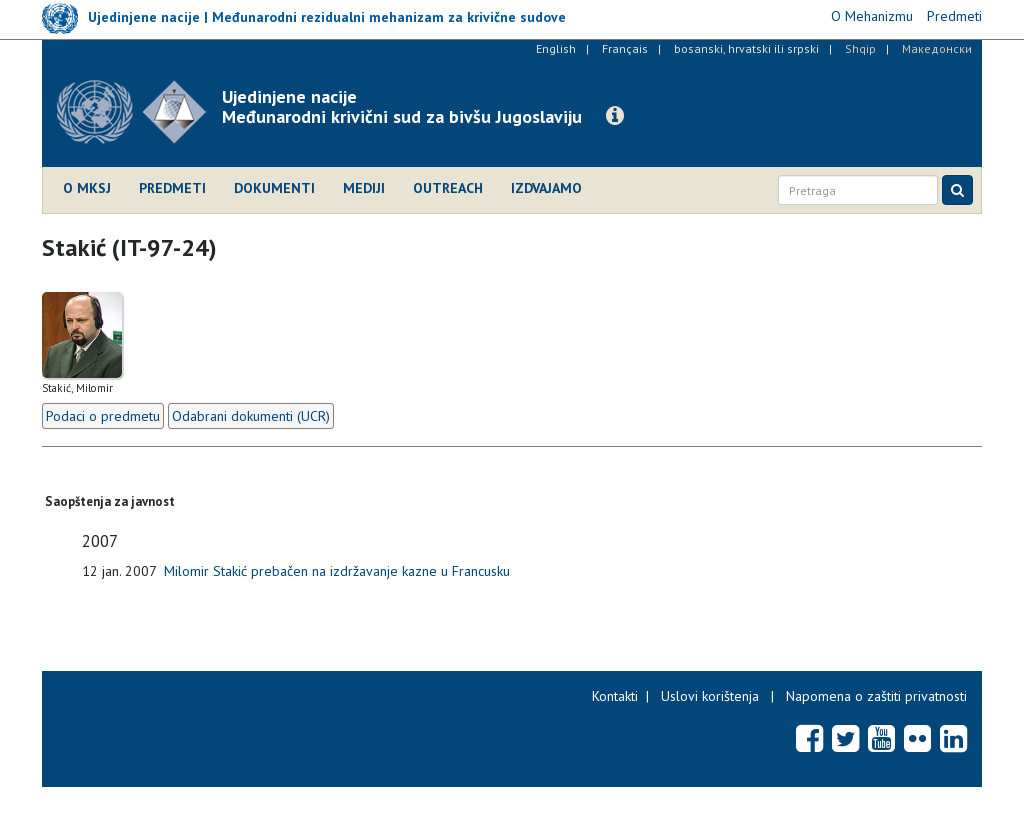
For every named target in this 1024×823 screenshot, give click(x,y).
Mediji (364, 188)
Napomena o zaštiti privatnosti (876, 696)
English (556, 48)
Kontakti (615, 696)
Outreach (448, 188)
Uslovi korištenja (710, 696)
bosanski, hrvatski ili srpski (746, 48)
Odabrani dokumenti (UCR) (251, 416)
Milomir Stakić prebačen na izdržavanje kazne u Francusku (337, 571)
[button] (615, 116)
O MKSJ (87, 188)
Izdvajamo (546, 188)
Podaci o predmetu (103, 416)
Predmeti (172, 188)
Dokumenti (274, 188)
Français (625, 48)
